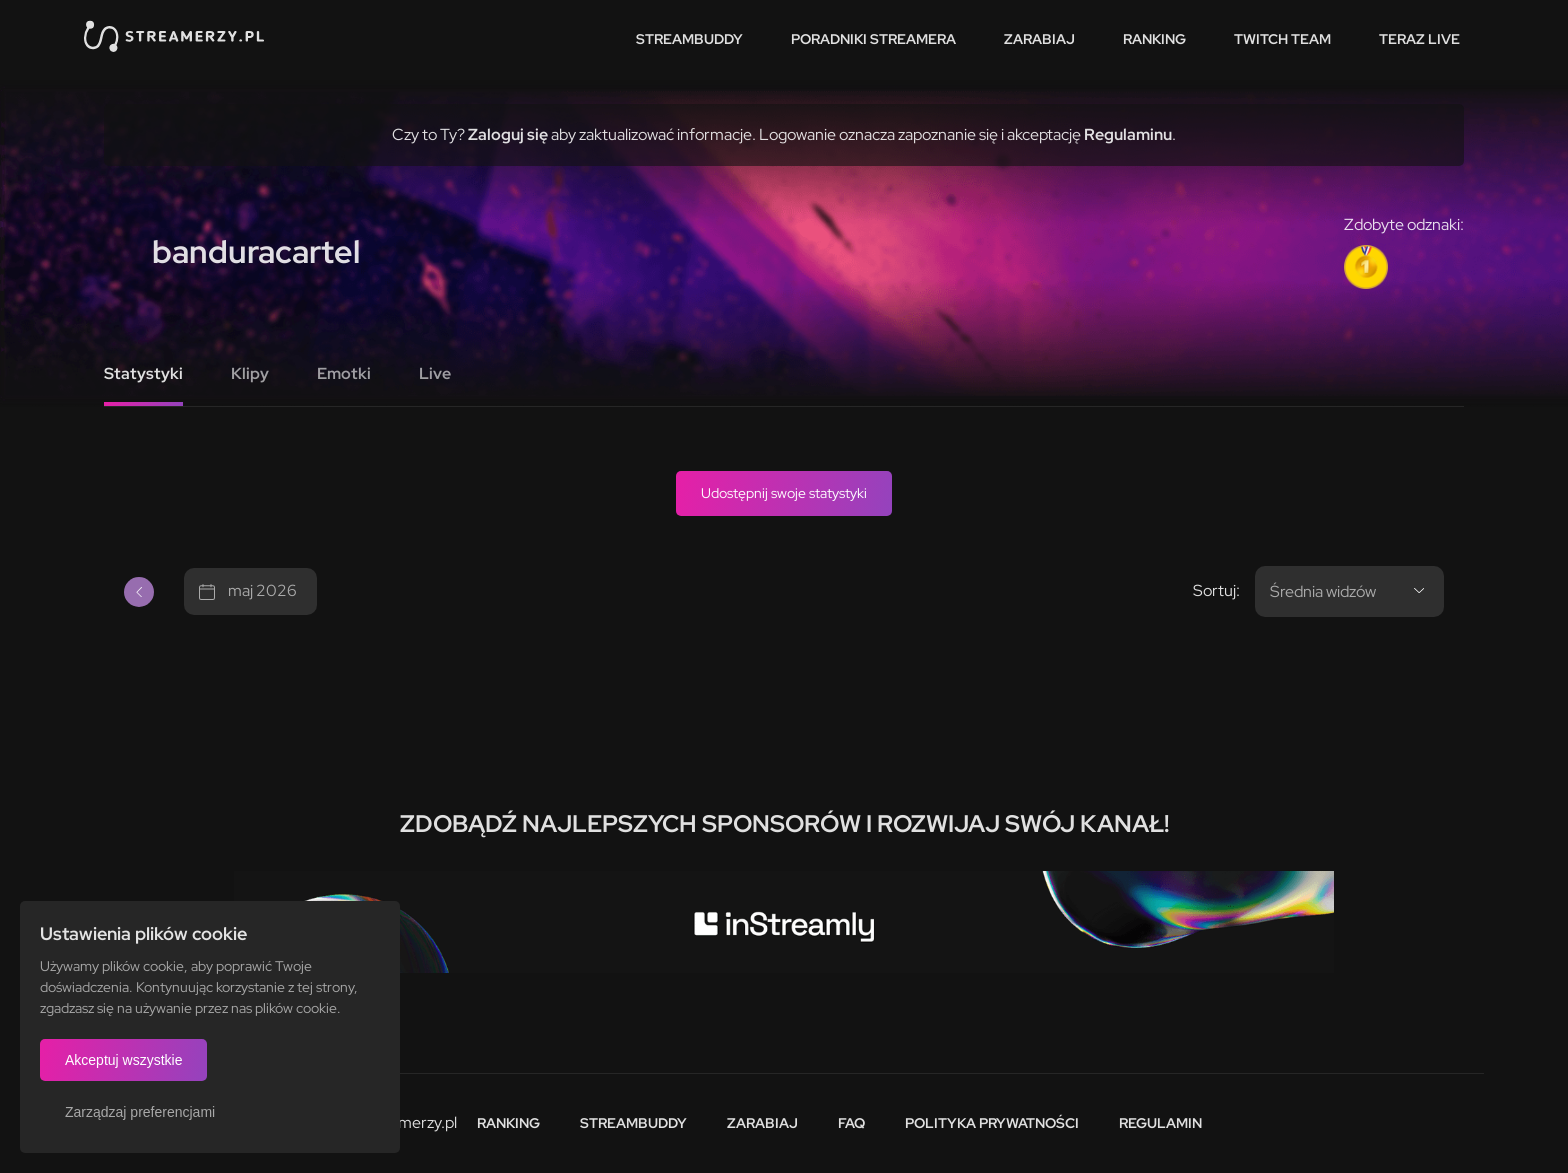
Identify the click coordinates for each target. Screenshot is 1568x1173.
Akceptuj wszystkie (123, 1060)
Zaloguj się (508, 134)
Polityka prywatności (992, 1123)
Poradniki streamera (873, 39)
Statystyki (143, 373)
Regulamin (1160, 1123)
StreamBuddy (689, 39)
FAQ (851, 1123)
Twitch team (1282, 39)
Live (435, 373)
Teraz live (1419, 39)
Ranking (1154, 39)
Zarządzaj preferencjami (140, 1112)
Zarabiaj (1039, 39)
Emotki (344, 373)
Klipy (250, 373)
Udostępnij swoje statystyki (784, 493)
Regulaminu (1128, 134)
